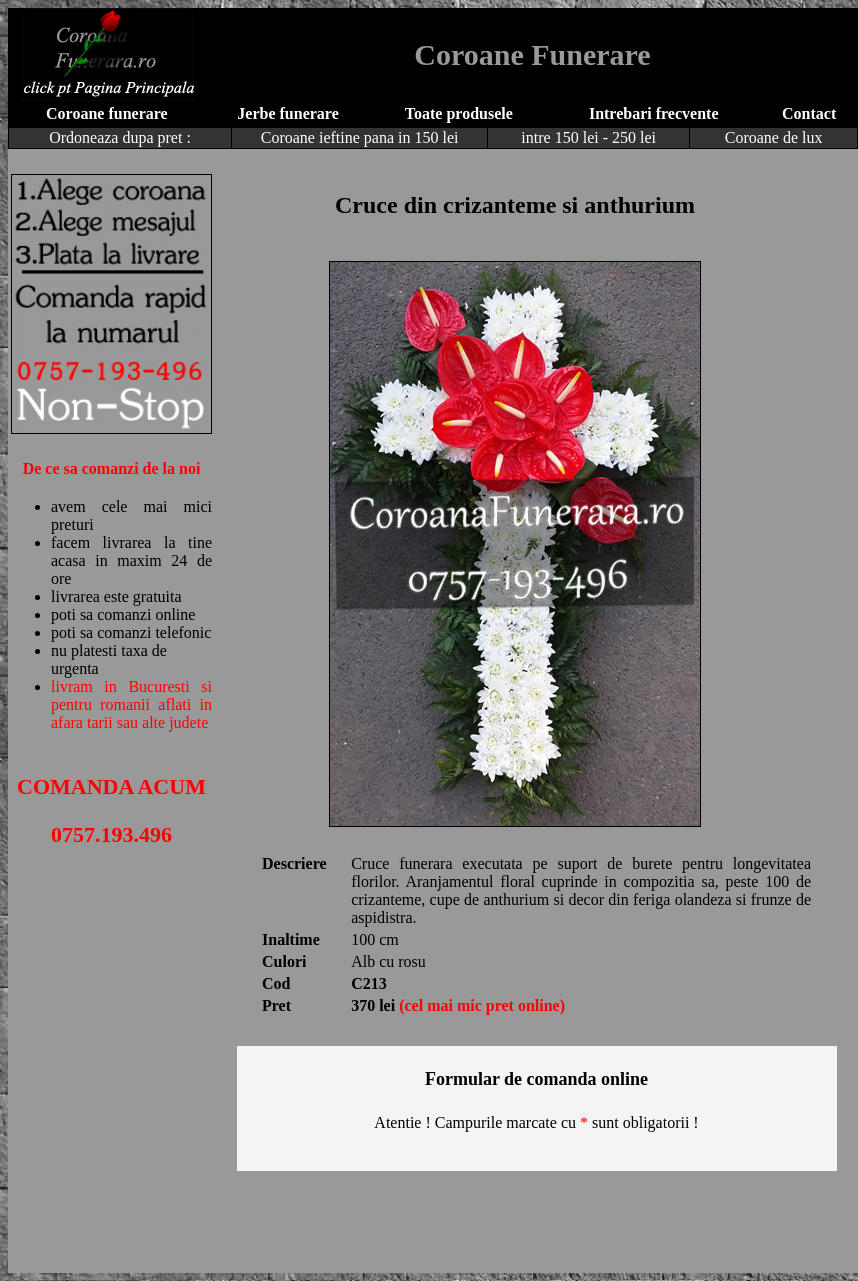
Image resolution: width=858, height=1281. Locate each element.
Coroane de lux (774, 137)
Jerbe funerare (287, 113)
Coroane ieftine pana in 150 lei (360, 137)
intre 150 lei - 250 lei (588, 137)
